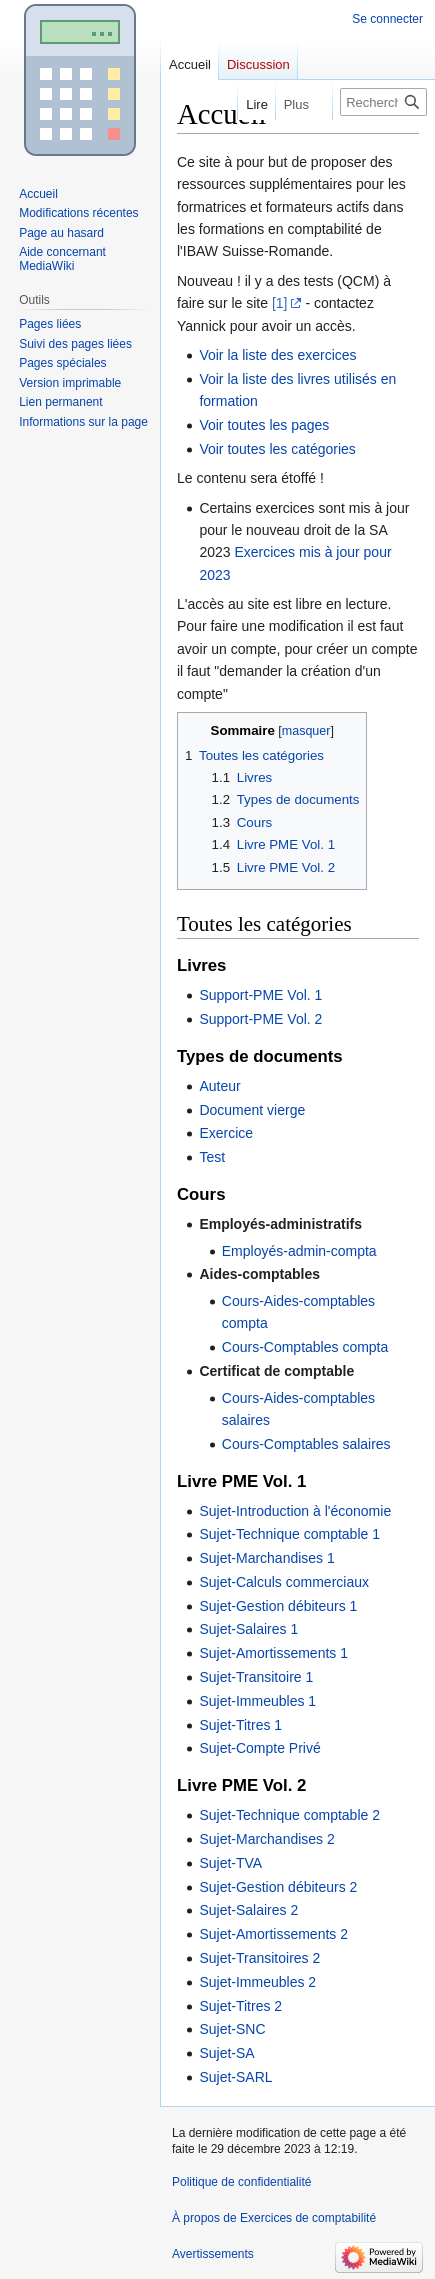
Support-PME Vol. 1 (260, 995)
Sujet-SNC (232, 2029)
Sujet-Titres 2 (240, 2006)
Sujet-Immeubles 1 (257, 1701)
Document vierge (252, 1110)
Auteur (219, 1086)
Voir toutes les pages (264, 425)
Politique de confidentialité (241, 2182)
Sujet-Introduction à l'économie (295, 1511)
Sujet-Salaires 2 (248, 1910)
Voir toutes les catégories (277, 449)
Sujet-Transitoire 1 (256, 1677)
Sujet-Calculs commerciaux (284, 1582)
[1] (280, 303)
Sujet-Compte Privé (259, 1748)
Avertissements (213, 2254)
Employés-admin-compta (299, 1251)
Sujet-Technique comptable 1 (289, 1534)
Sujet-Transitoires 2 (259, 1958)
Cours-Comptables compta (305, 1347)
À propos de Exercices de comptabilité (274, 2218)
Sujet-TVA (230, 1863)
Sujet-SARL (235, 2077)
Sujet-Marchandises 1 (266, 1558)
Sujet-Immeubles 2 (257, 1982)
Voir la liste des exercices (277, 355)
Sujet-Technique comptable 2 (289, 1815)
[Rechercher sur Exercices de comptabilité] (383, 102)
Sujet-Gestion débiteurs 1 (278, 1606)
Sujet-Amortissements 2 (273, 1934)
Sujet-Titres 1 (240, 1725)
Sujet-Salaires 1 (248, 1629)
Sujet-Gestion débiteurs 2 (278, 1887)
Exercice (226, 1133)
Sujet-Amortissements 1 (273, 1653)
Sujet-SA (226, 2053)
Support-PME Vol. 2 (260, 1019)
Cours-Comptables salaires (306, 1444)
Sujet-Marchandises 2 (266, 1839)
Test (212, 1157)
